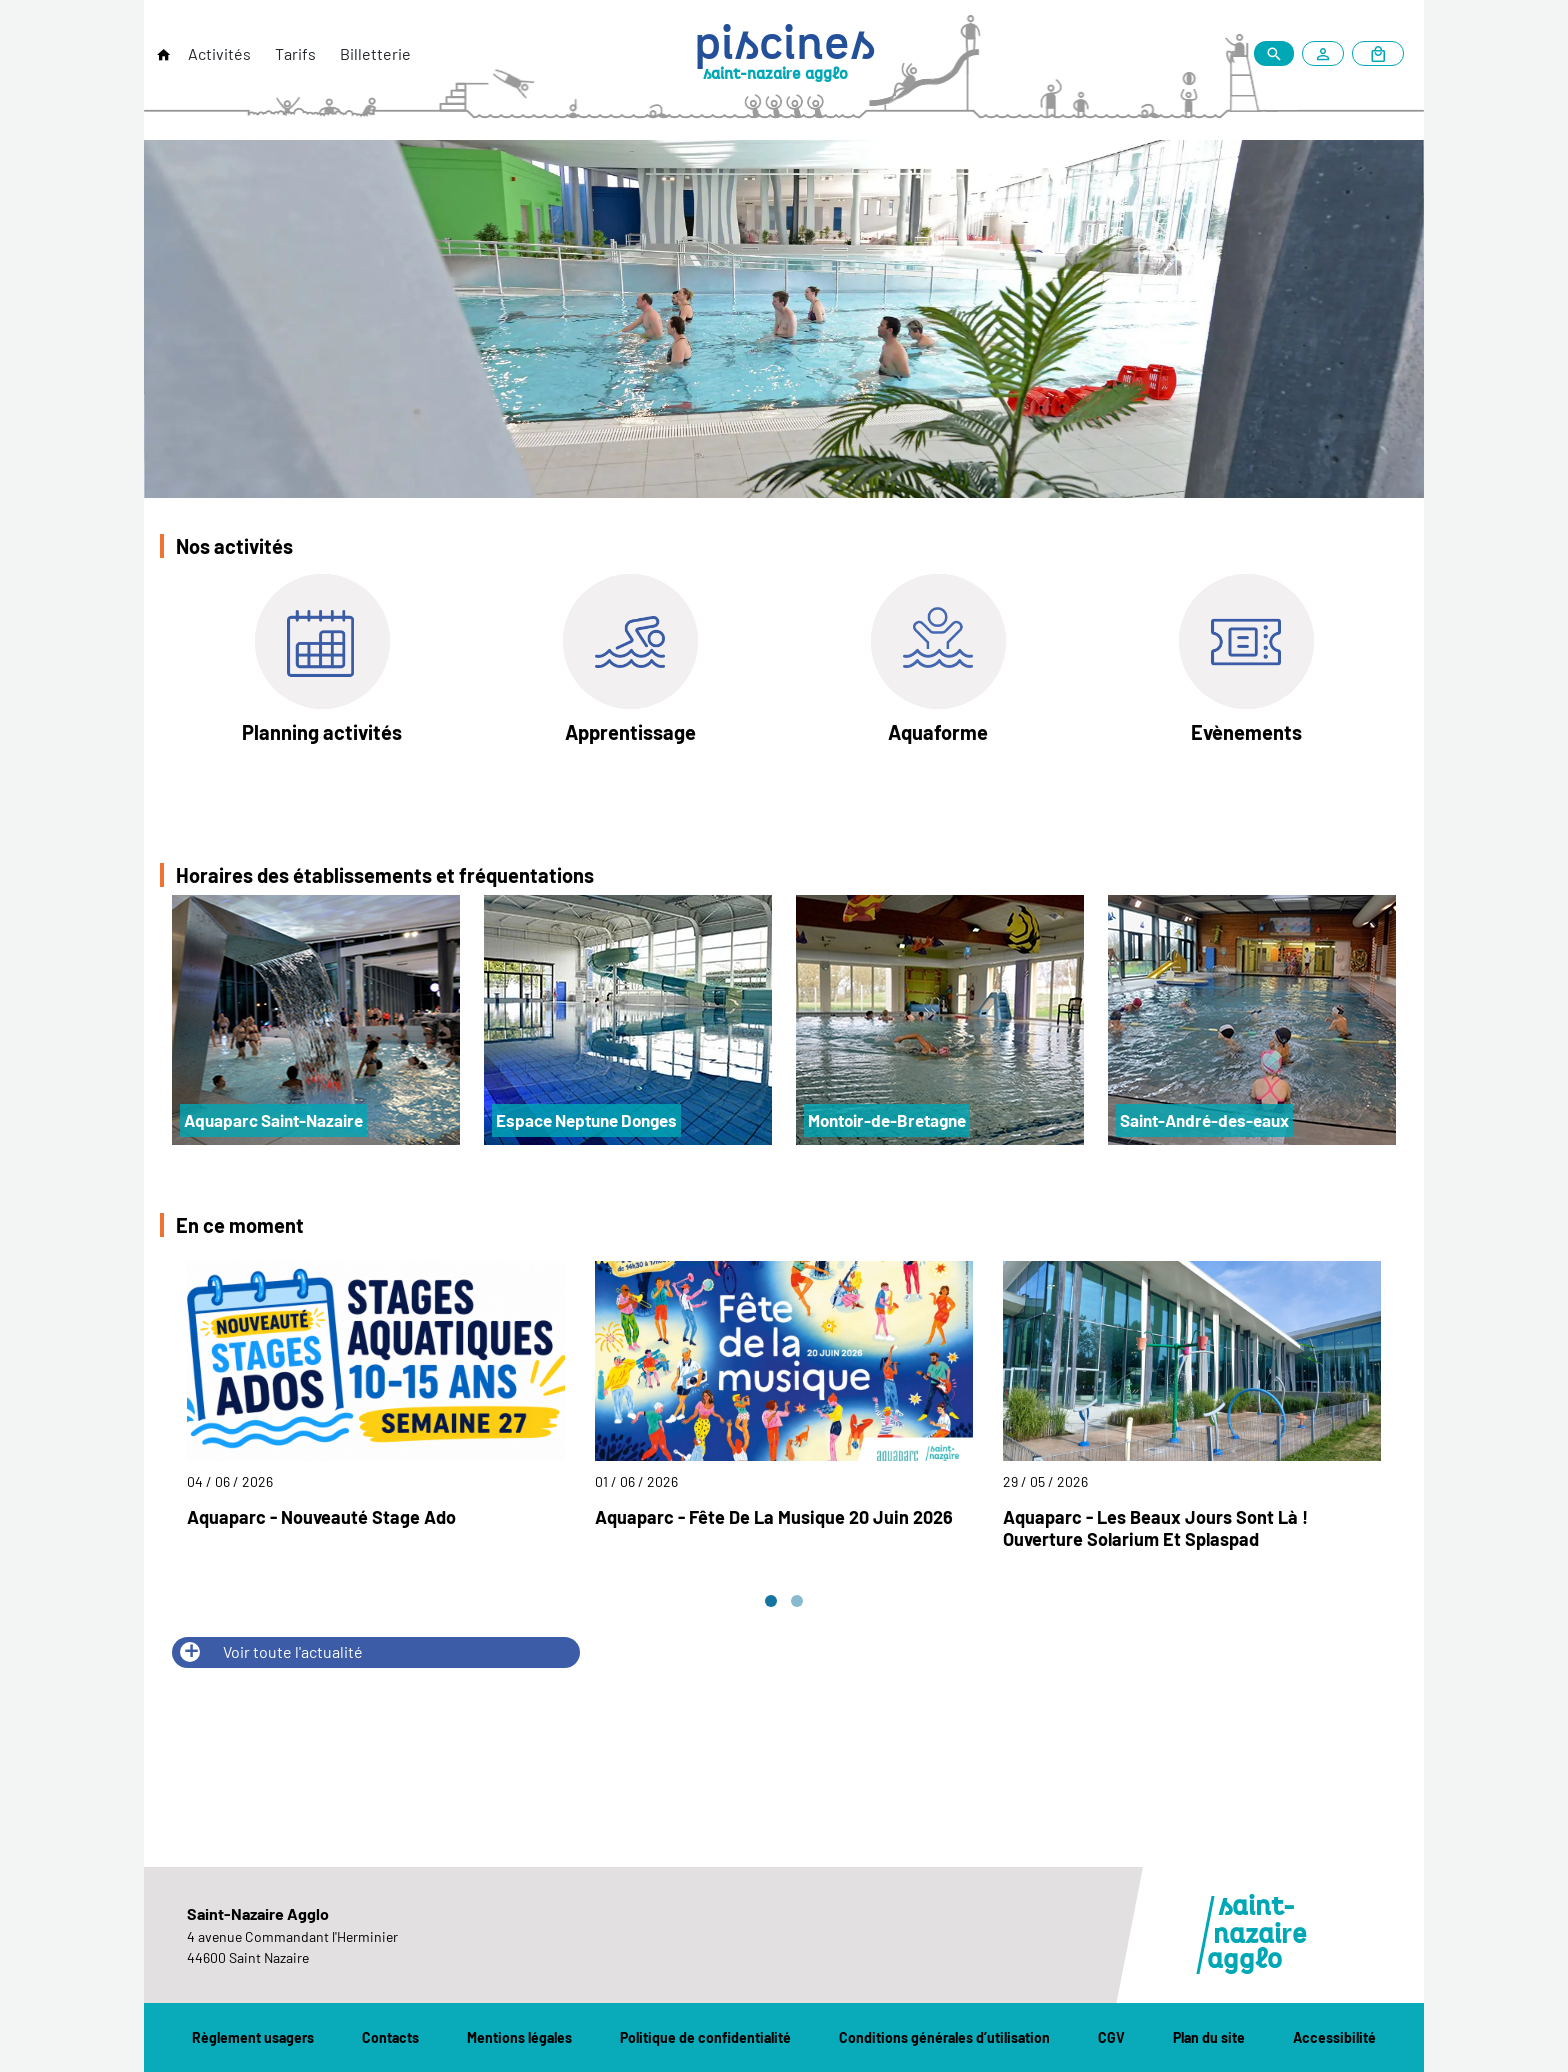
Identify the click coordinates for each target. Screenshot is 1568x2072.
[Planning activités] (322, 664)
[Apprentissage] (630, 664)
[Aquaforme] (938, 664)
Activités (219, 53)
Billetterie (375, 53)
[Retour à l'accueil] (164, 55)
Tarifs (295, 53)
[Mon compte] (1327, 53)
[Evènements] (1246, 664)
